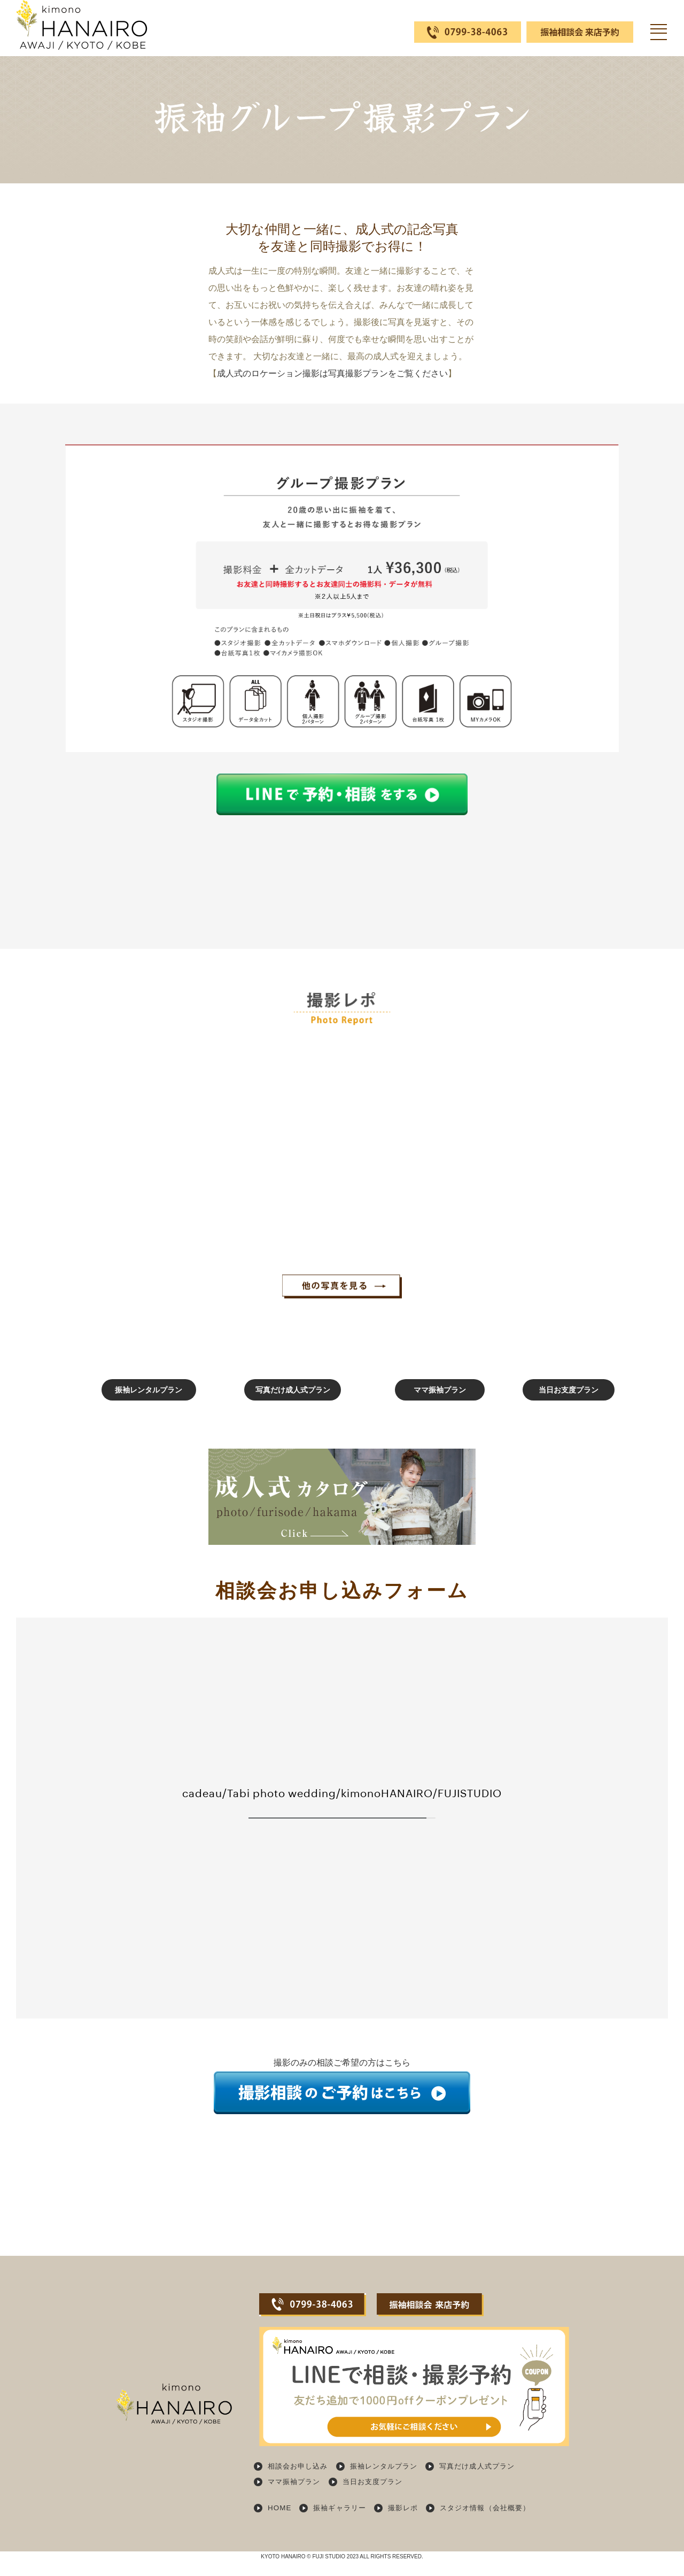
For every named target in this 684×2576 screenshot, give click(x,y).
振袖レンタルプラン (155, 1408)
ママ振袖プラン (404, 1408)
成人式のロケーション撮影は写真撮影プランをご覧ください (332, 373)
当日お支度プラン (529, 1408)
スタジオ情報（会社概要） (495, 2523)
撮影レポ (409, 2523)
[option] (134, 1127)
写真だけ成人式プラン (279, 1408)
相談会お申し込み (300, 2485)
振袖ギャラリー (342, 2523)
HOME (280, 2523)
